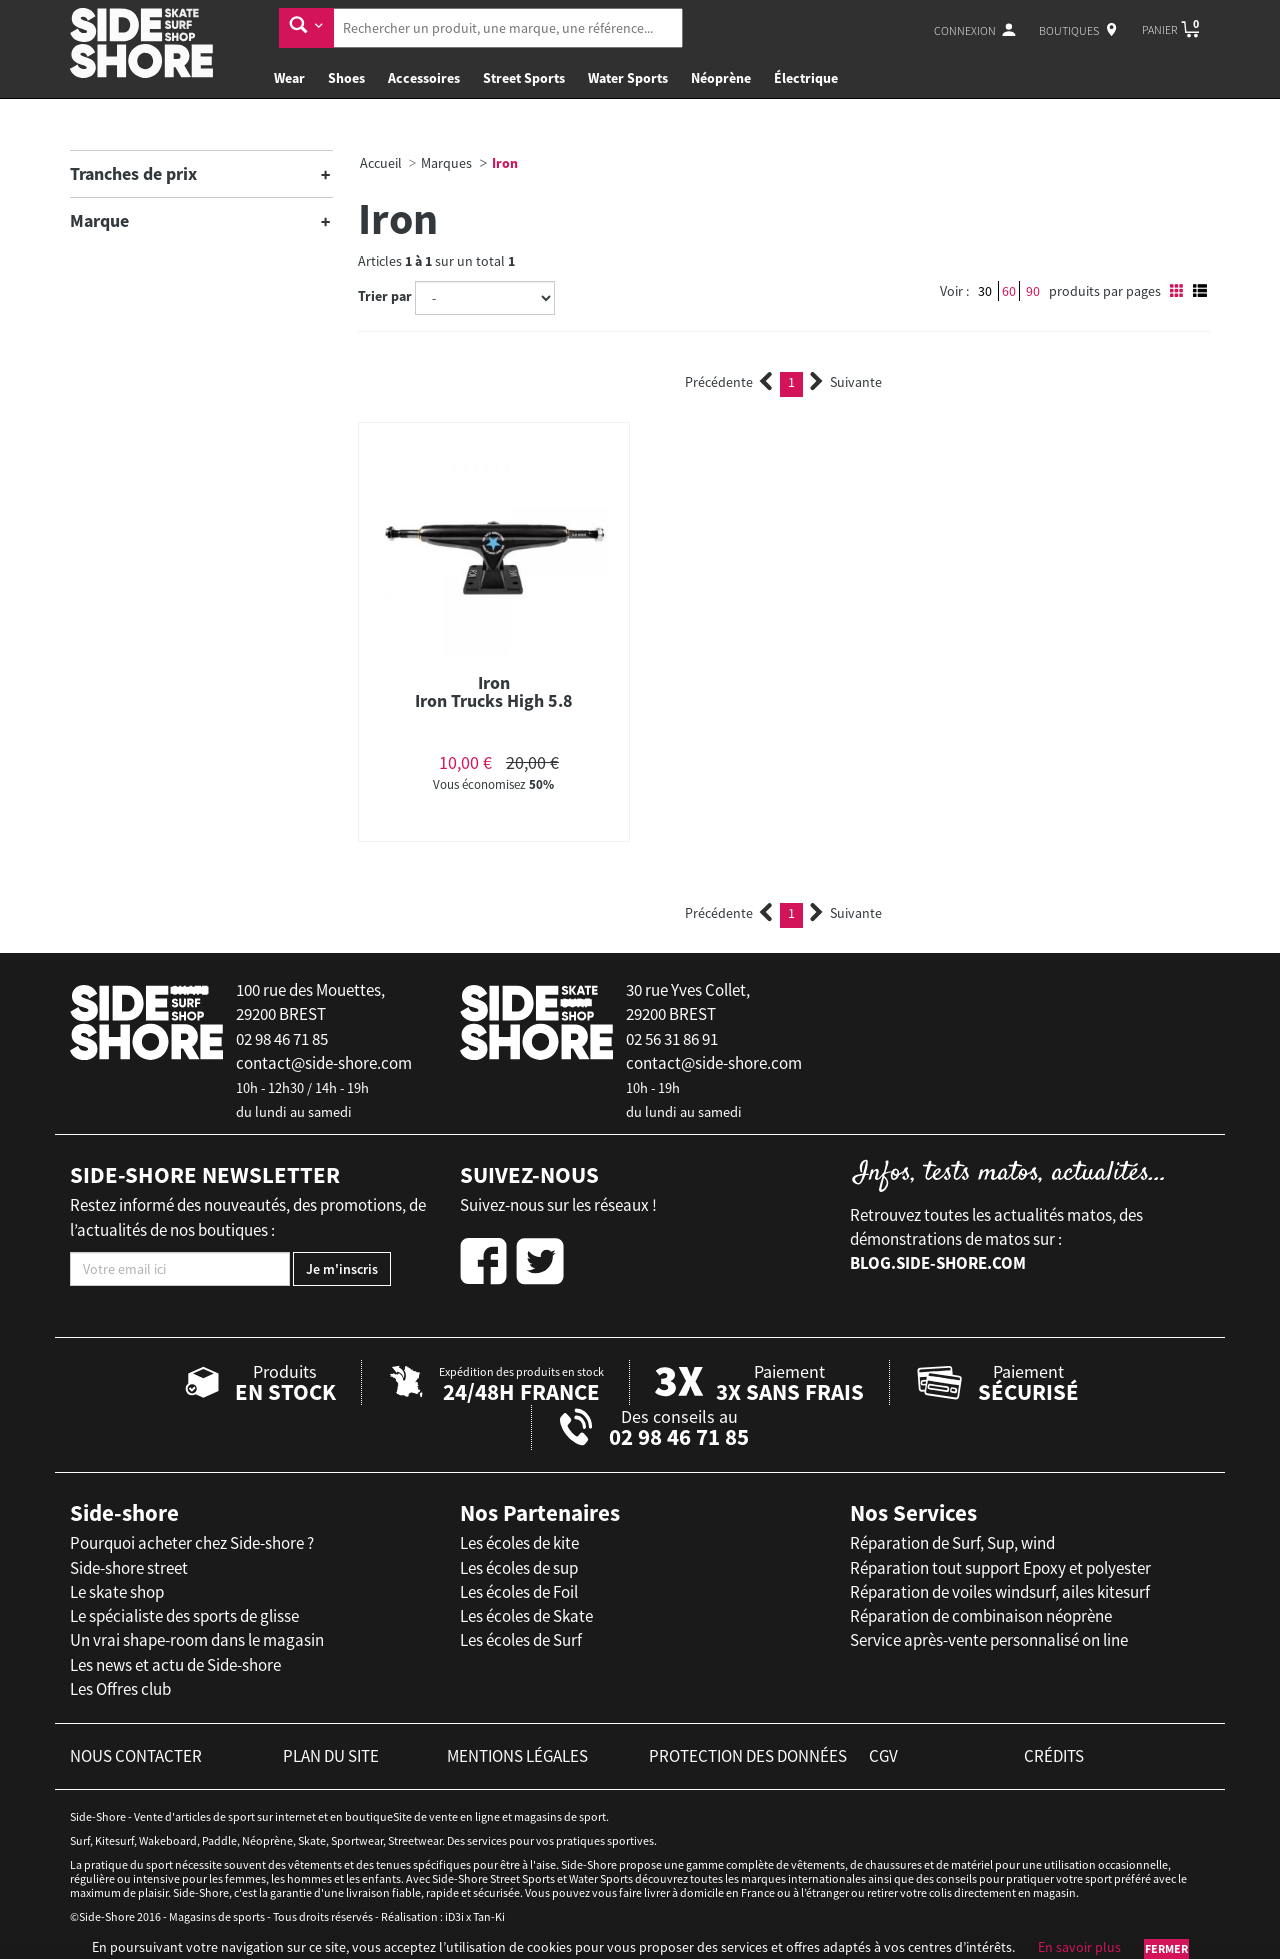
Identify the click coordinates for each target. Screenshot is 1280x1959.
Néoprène (721, 78)
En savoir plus (1079, 1947)
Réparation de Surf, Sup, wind (952, 1543)
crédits (1054, 1756)
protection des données (748, 1756)
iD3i (454, 1916)
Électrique (806, 78)
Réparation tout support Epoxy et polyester (1000, 1568)
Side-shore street (129, 1568)
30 (985, 291)
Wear (289, 78)
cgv (883, 1756)
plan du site (331, 1756)
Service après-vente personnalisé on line (989, 1640)
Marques (446, 163)
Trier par (385, 296)
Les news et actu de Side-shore (175, 1665)
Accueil (381, 163)
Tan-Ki (489, 1916)
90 (1033, 291)
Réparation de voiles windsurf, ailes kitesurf (1000, 1592)
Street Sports (524, 78)
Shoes (346, 78)
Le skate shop (117, 1592)
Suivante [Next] (846, 382)
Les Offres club (120, 1689)
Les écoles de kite (519, 1543)
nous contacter (136, 1756)
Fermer (1166, 1948)
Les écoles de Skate (526, 1616)
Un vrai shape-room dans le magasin (197, 1640)
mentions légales (517, 1756)
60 (1009, 291)
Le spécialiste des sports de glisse (184, 1616)
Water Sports (628, 78)
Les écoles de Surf (521, 1640)
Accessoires (424, 78)
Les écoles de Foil (519, 1592)
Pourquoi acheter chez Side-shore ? (192, 1543)
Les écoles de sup (519, 1568)
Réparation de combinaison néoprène (981, 1616)
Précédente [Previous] (729, 382)
